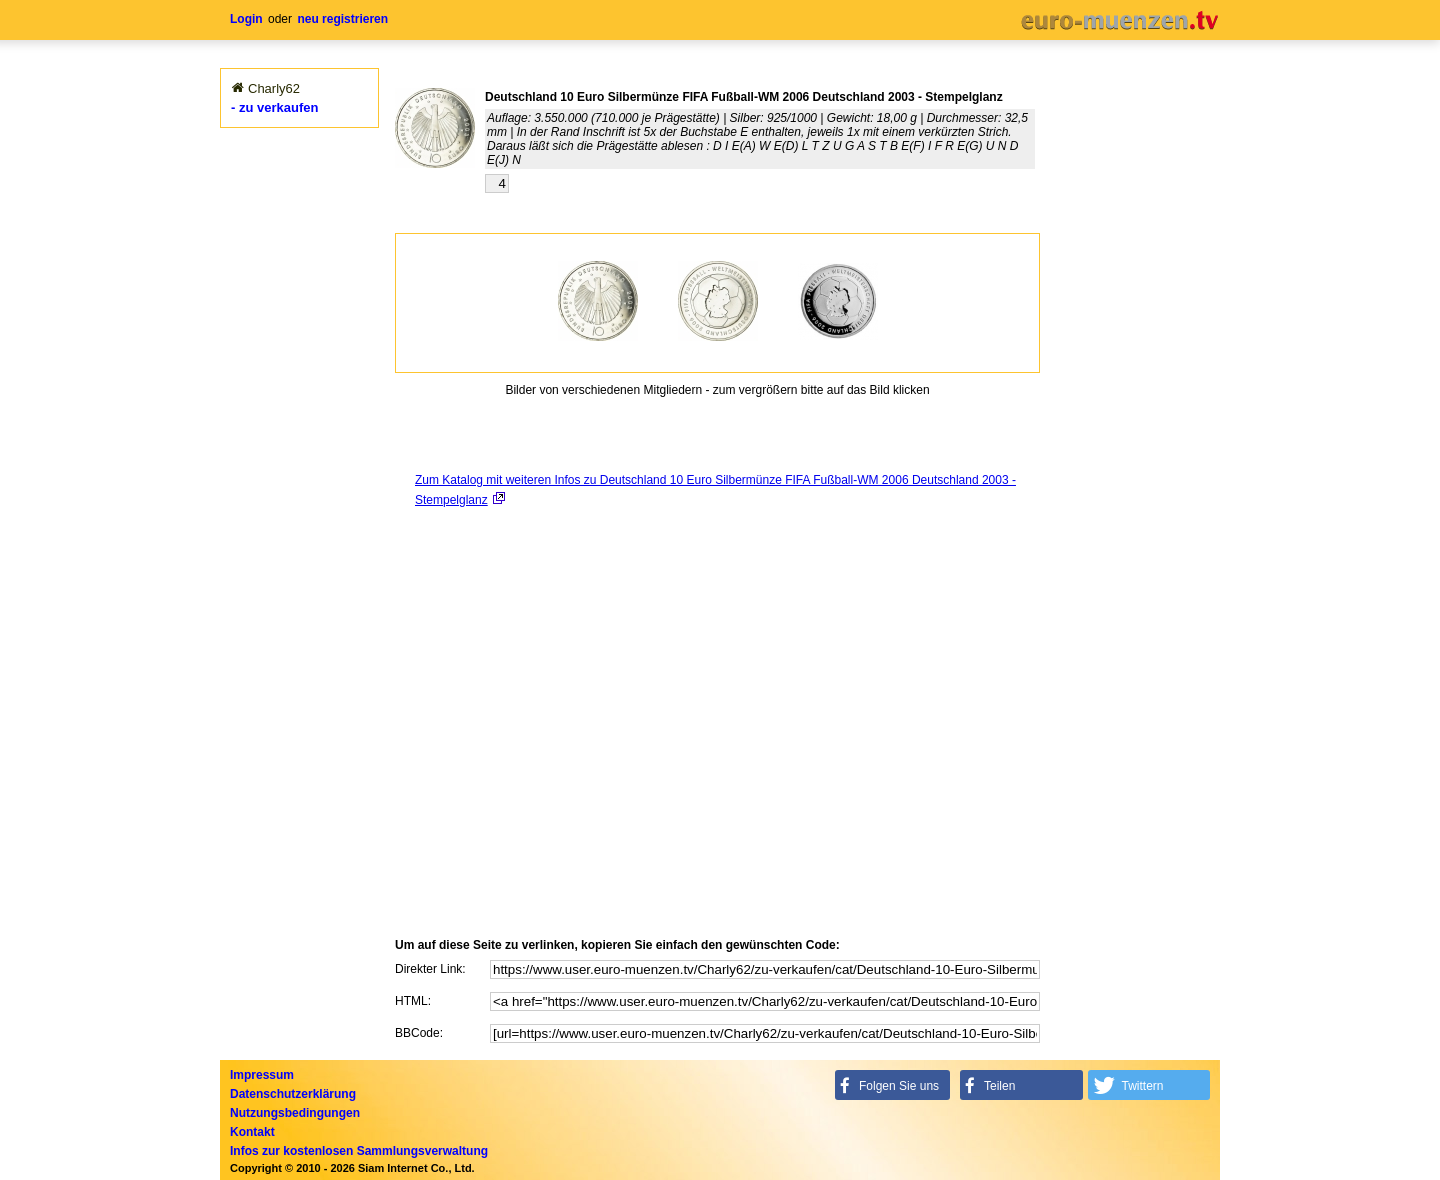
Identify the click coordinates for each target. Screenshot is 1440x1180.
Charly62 (274, 88)
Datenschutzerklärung (293, 1094)
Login (246, 19)
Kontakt (252, 1132)
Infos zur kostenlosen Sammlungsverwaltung (359, 1151)
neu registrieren (342, 19)
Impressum (262, 1075)
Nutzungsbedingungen (295, 1113)
